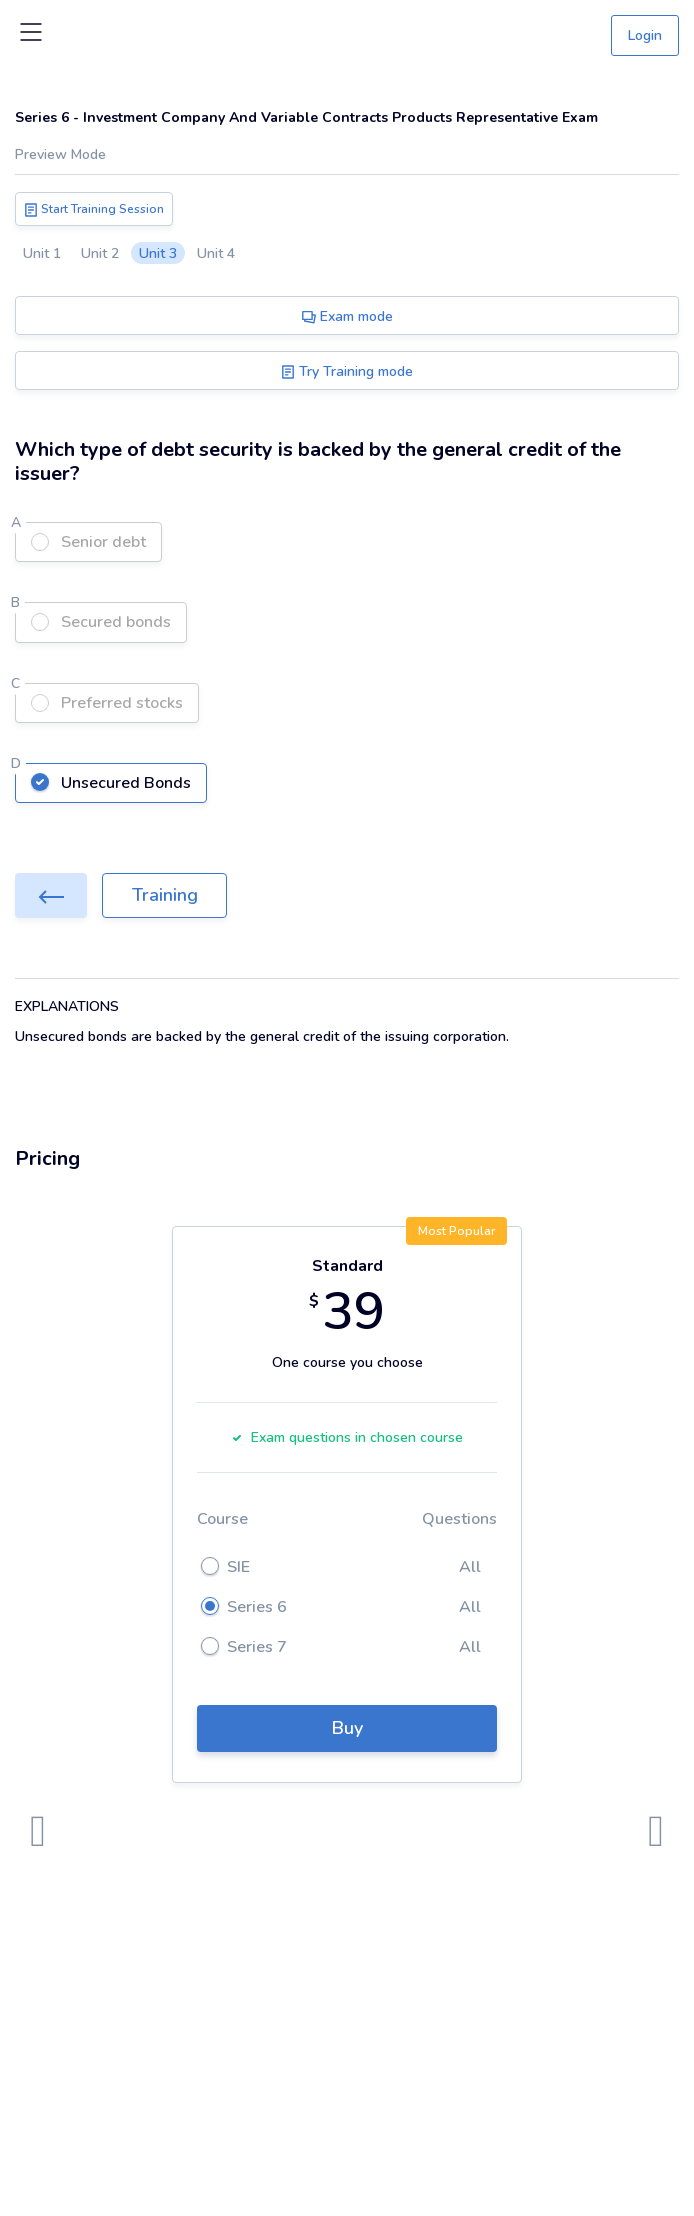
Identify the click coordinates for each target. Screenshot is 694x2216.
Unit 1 (42, 253)
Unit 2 (100, 253)
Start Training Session (94, 209)
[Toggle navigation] (31, 36)
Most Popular (456, 1231)
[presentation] (38, 1832)
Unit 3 (158, 253)
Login (645, 35)
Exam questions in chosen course (347, 1437)
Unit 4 (216, 253)
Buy (347, 1728)
